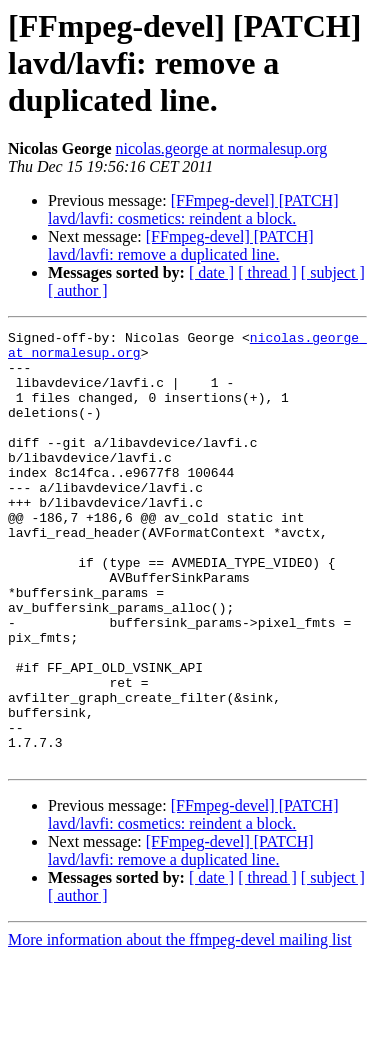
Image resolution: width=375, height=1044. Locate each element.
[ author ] (78, 290)
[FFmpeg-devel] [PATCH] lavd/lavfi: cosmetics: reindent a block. (193, 209)
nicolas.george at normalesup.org (222, 148)
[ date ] (211, 272)
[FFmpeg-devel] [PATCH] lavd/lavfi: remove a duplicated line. (181, 245)
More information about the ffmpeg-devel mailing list (180, 1026)
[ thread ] (267, 272)
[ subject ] (333, 272)
